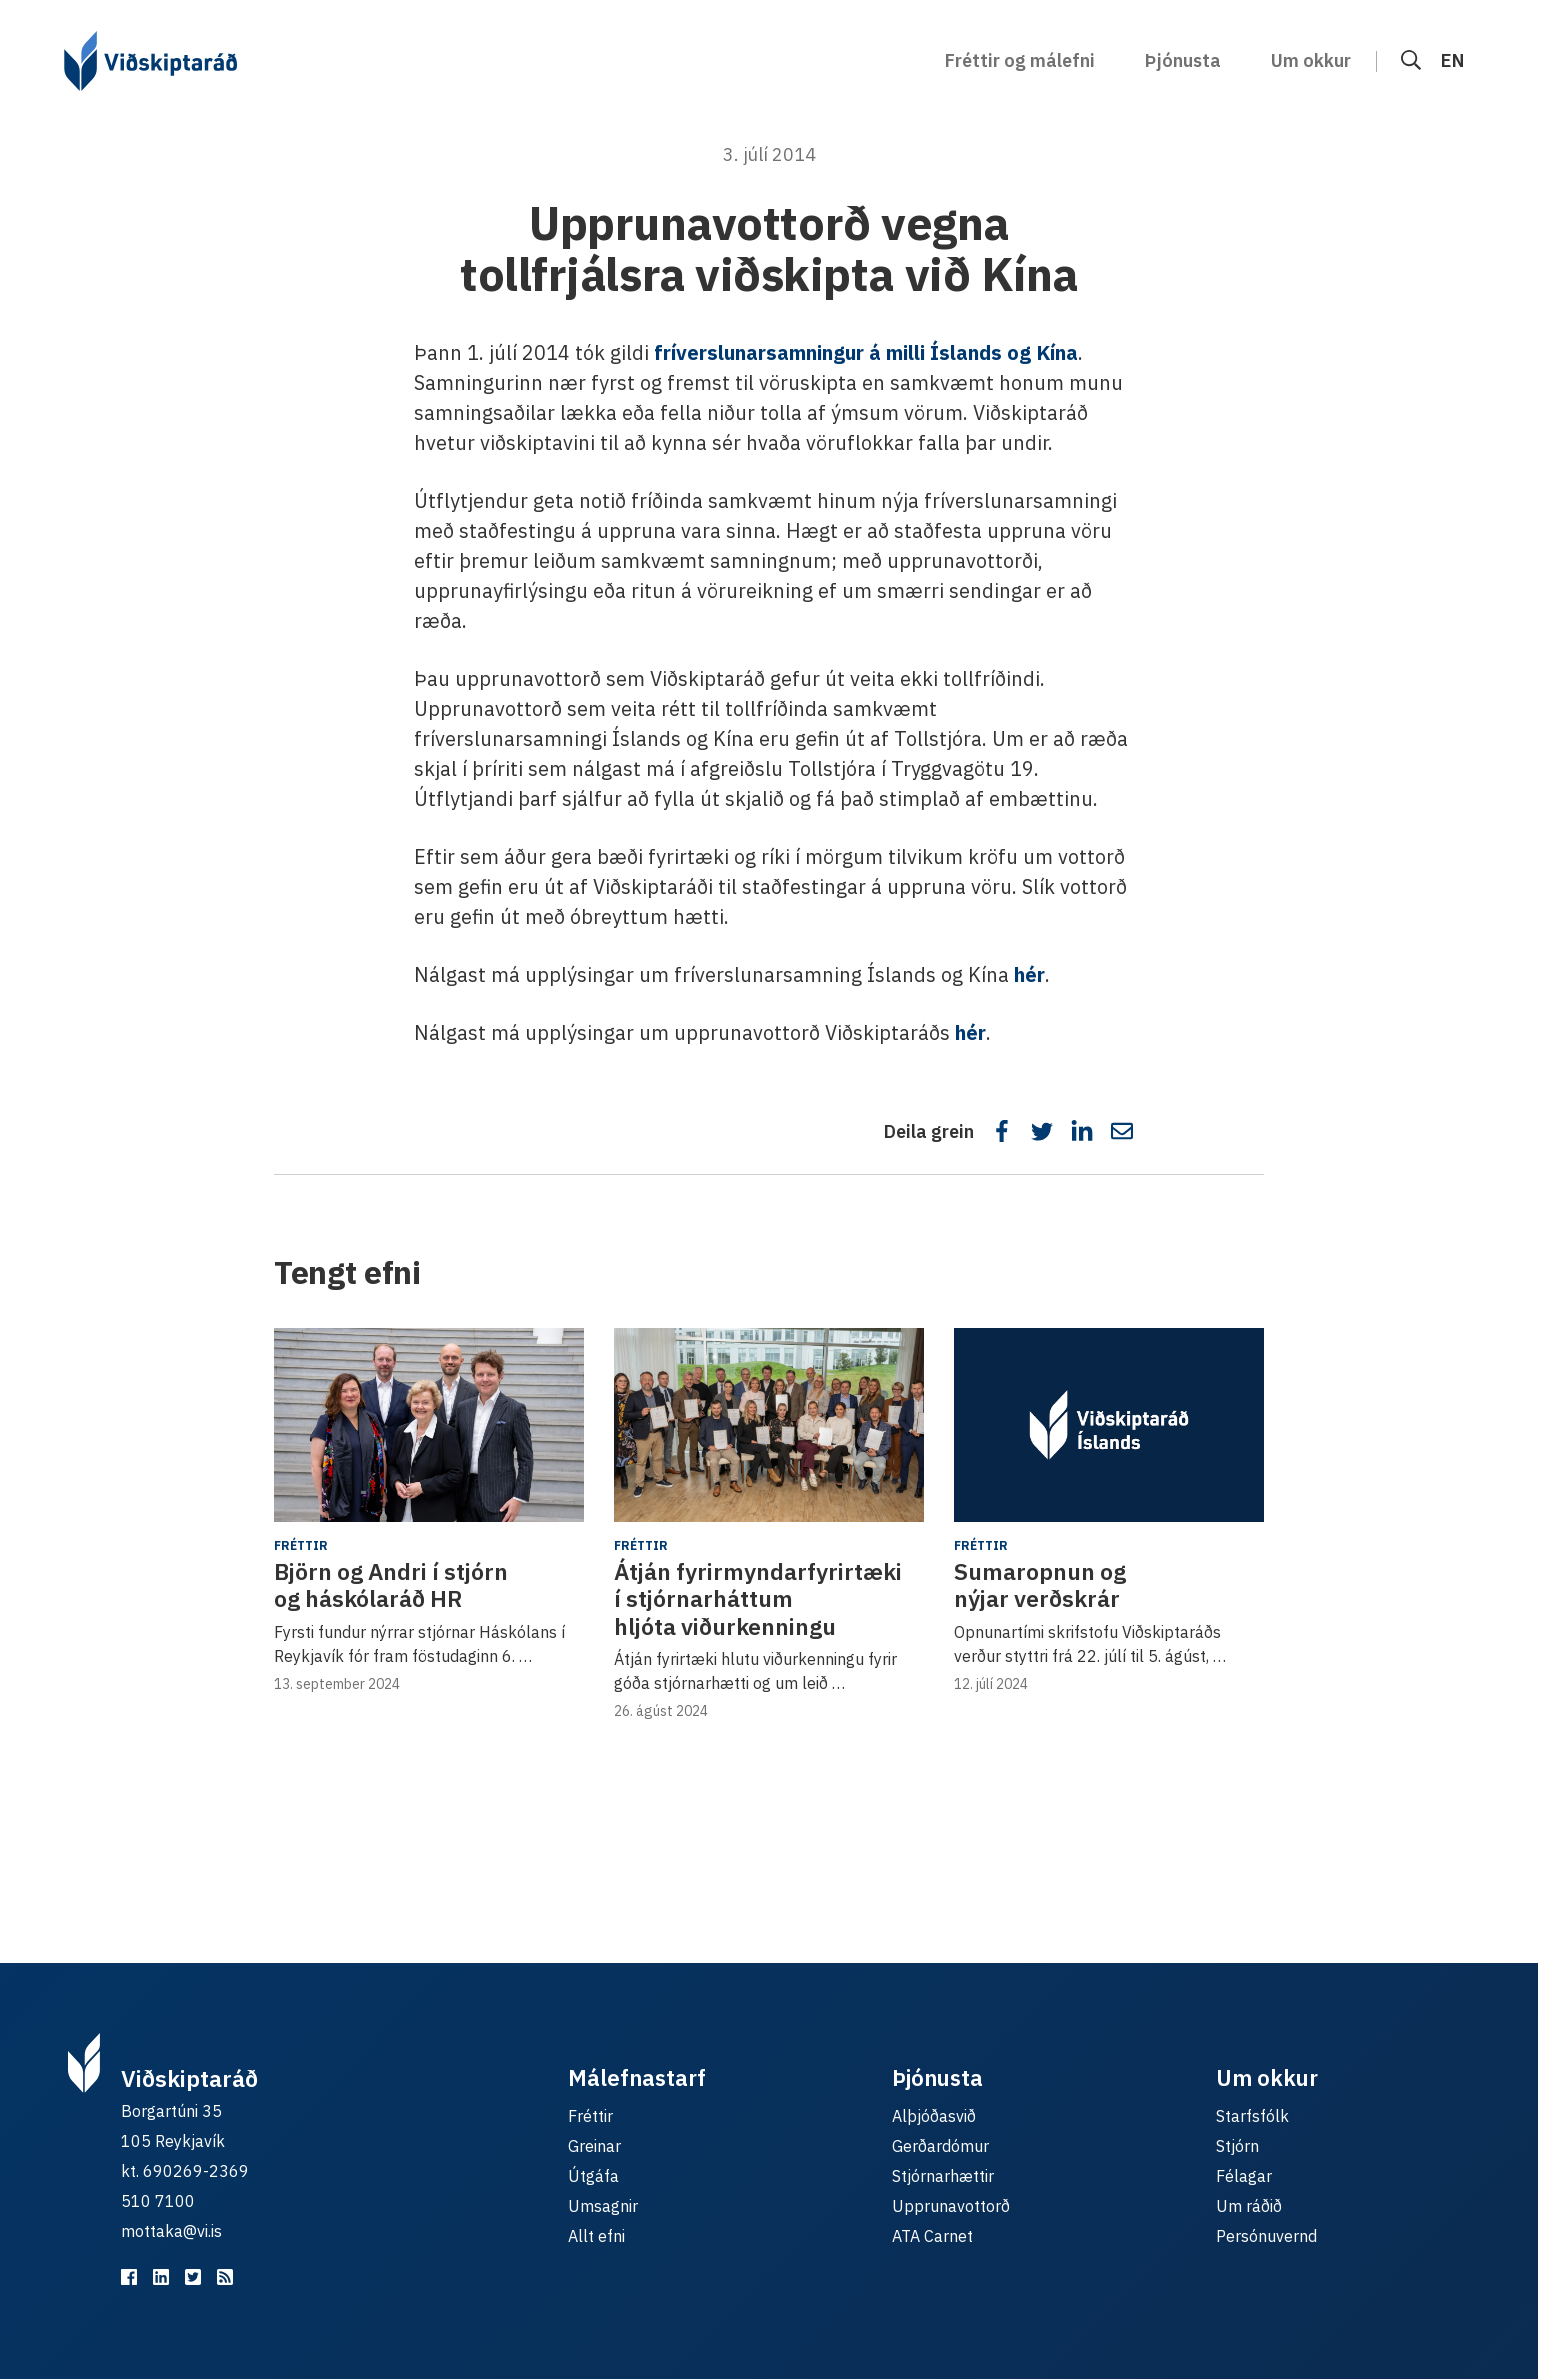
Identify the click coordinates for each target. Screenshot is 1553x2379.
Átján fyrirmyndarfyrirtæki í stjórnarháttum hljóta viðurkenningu (758, 1598)
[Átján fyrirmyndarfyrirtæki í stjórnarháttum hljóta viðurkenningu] (769, 1425)
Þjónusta (1183, 60)
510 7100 (158, 2201)
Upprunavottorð (951, 2206)
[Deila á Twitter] (1042, 1131)
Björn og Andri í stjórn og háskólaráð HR (391, 1585)
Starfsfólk (1252, 2116)
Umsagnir (603, 2206)
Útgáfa (593, 2176)
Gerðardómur (940, 2146)
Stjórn (1237, 2146)
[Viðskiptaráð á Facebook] (129, 2277)
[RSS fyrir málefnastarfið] (225, 2277)
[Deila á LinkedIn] (1082, 1131)
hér (1029, 974)
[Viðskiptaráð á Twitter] (193, 2277)
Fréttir (301, 1545)
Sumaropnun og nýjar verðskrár (1040, 1585)
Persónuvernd (1266, 2236)
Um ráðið (1249, 2206)
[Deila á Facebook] (1002, 1131)
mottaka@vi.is (171, 2231)
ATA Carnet (932, 2236)
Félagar (1244, 2176)
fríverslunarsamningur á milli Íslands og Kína (866, 352)
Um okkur (1311, 60)
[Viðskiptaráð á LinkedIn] (161, 2277)
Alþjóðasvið (934, 2116)
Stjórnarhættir (943, 2176)
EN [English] (1452, 60)
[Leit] (1411, 60)
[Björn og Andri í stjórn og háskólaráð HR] (429, 1425)
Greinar (594, 2146)
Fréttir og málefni (1020, 60)
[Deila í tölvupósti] (1122, 1131)
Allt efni (596, 2236)
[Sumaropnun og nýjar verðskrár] (1109, 1425)
